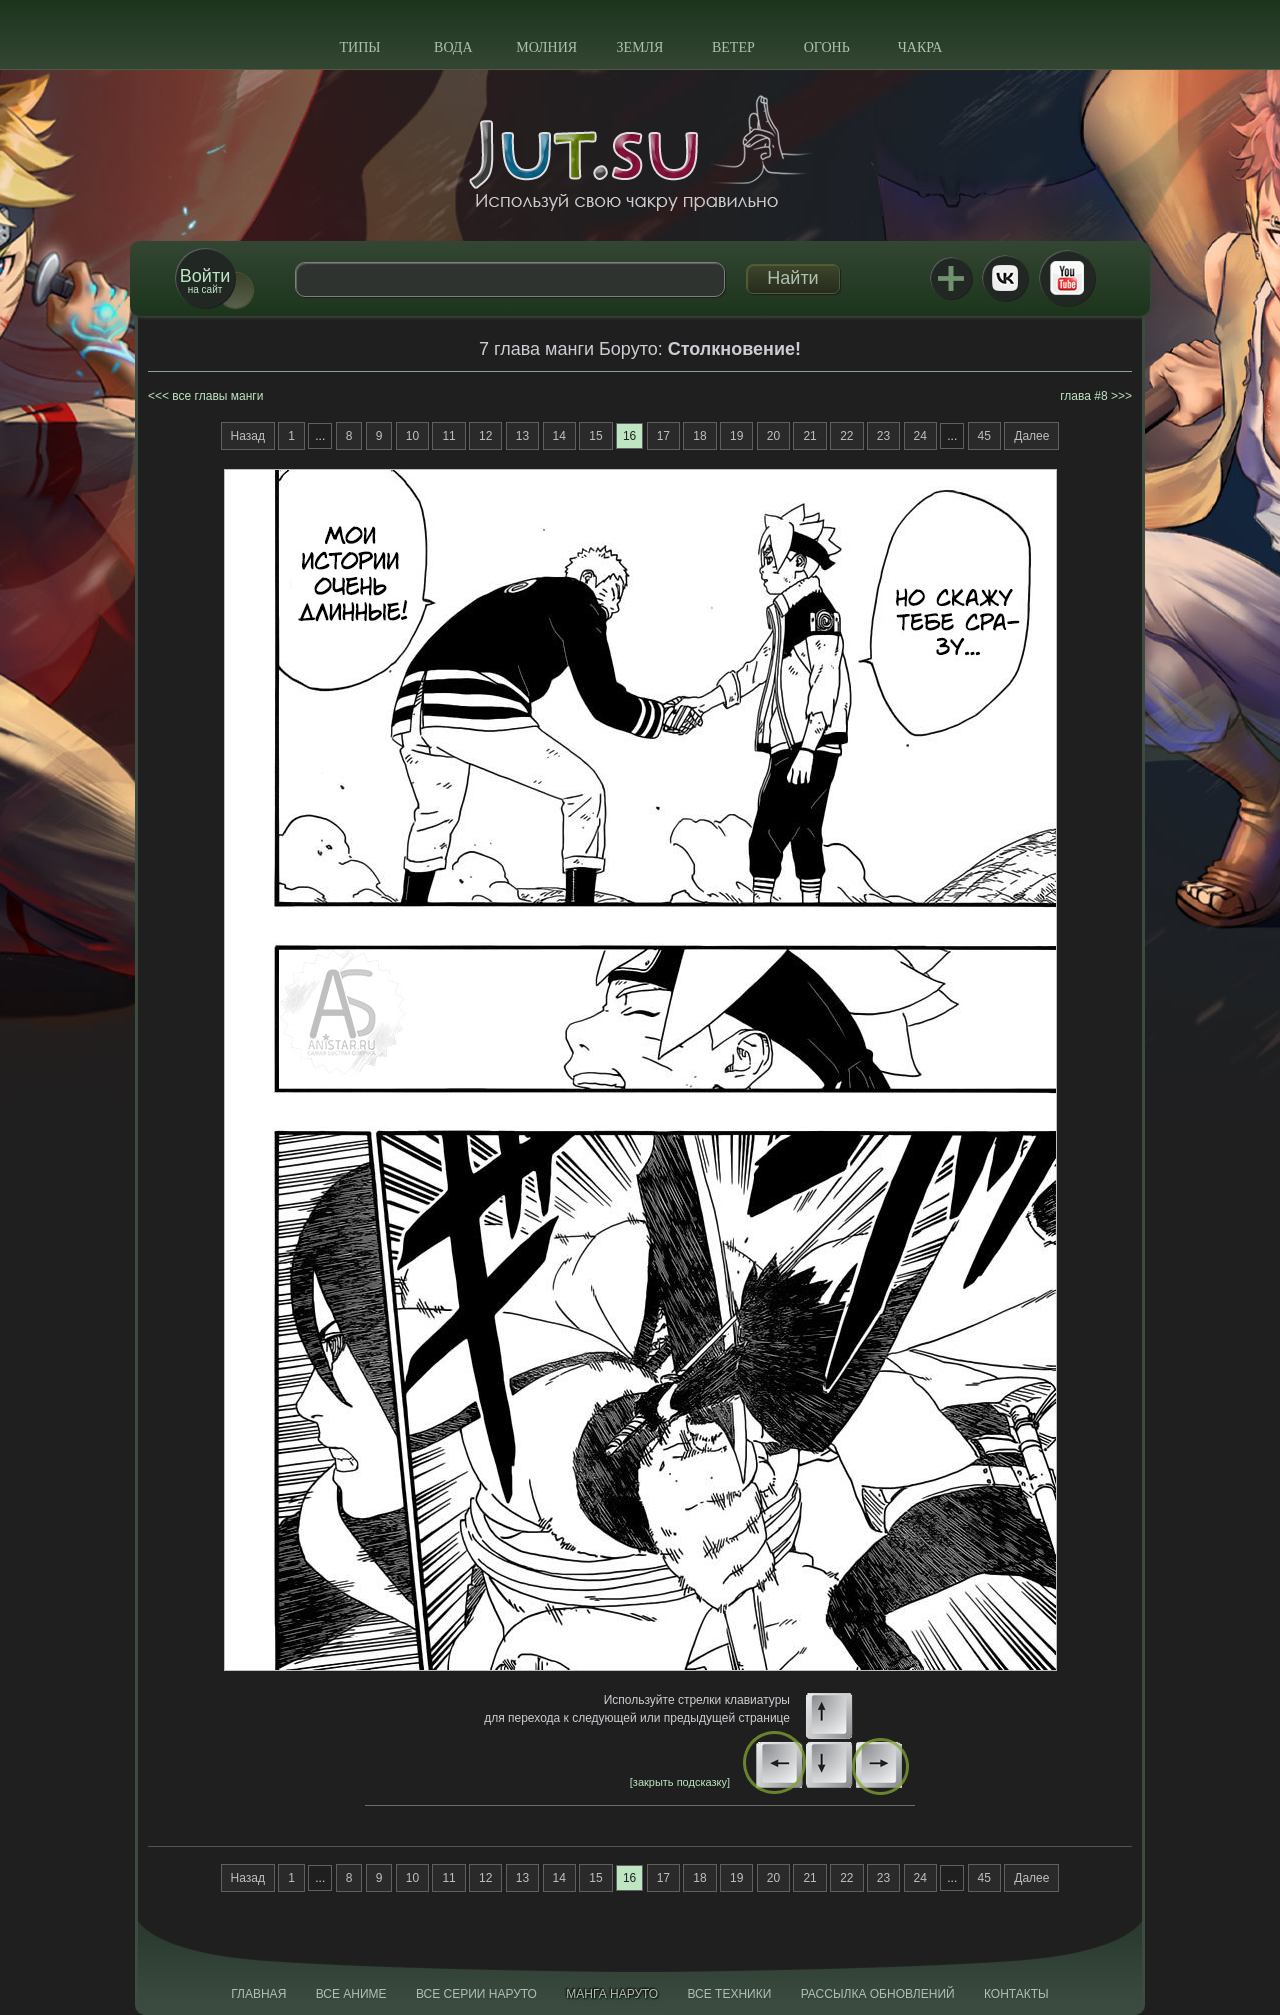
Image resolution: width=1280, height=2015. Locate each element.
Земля (640, 47)
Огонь (827, 47)
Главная (258, 1994)
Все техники (729, 1994)
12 (485, 436)
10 (412, 436)
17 (663, 436)
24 (920, 436)
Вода (453, 47)
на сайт (205, 280)
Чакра (920, 47)
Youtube (1067, 278)
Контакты (1016, 1994)
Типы (359, 47)
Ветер (733, 47)
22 (846, 436)
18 (699, 436)
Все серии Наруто (476, 1994)
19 (736, 436)
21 (809, 436)
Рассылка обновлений (878, 1994)
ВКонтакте (1005, 278)
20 (773, 436)
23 (883, 436)
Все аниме (351, 1994)
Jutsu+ (951, 278)
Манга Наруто (612, 1994)
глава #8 (1083, 396)
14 (559, 436)
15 (595, 436)
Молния (546, 47)
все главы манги (217, 396)
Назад (248, 436)
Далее (1031, 436)
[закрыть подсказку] (680, 1782)
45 (984, 436)
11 (448, 436)
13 (522, 436)
